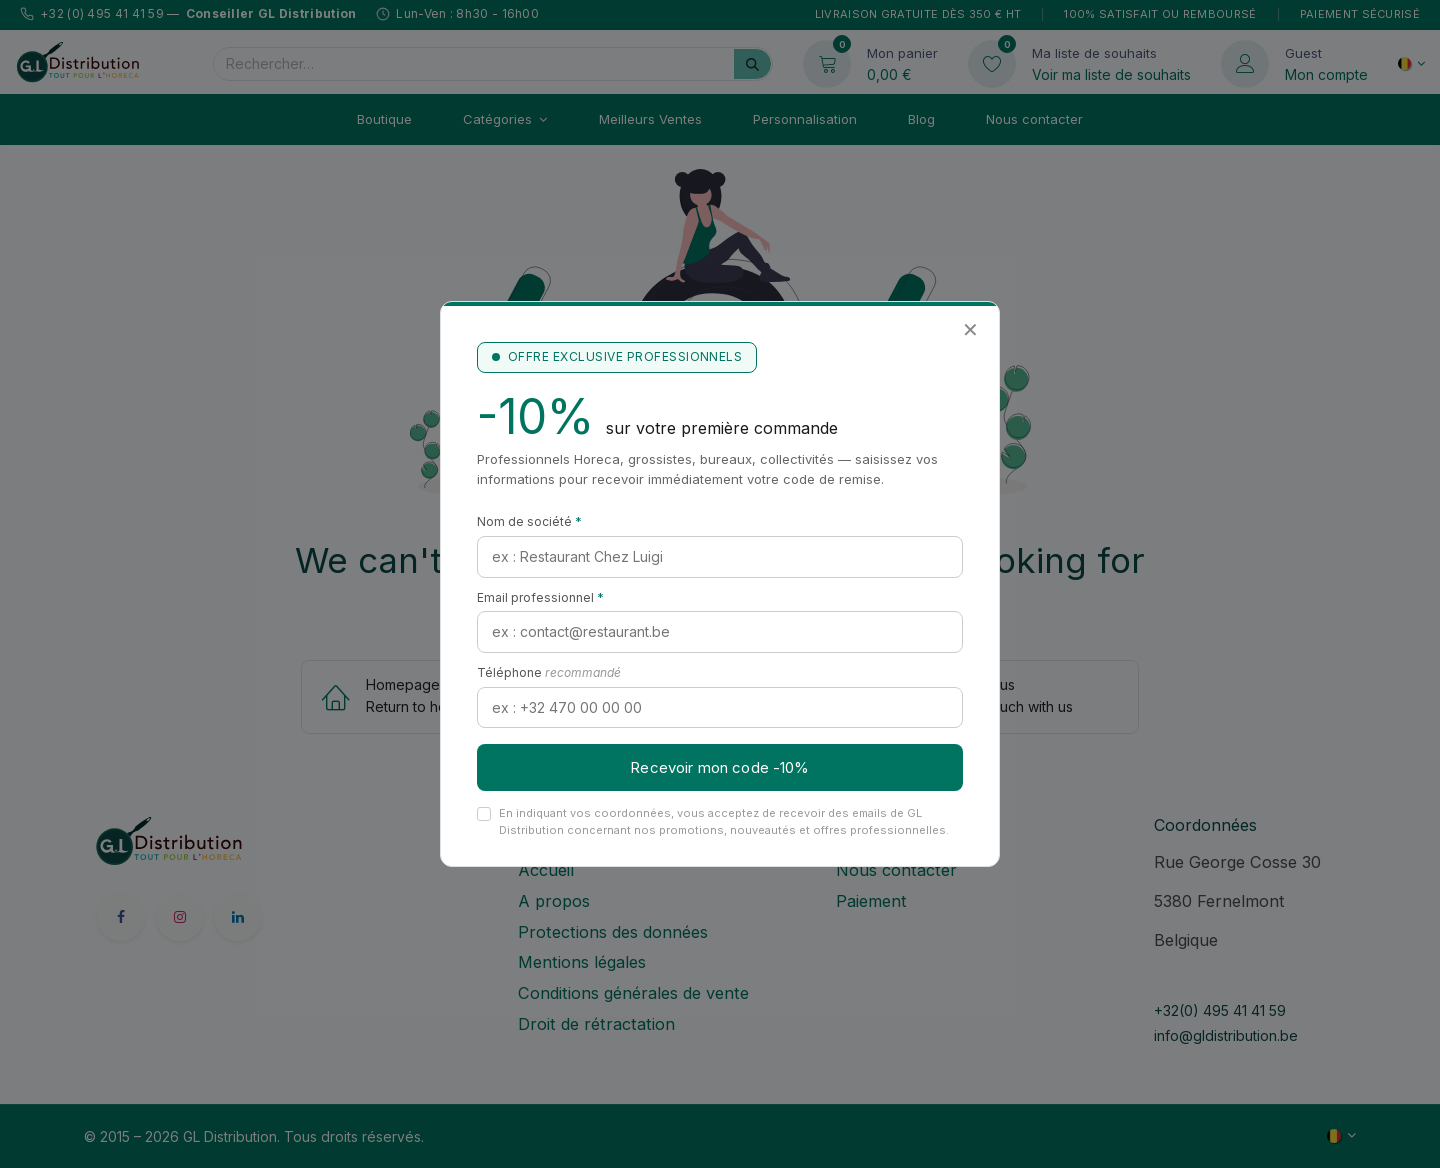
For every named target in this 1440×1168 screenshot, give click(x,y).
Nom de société (529, 521)
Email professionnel (540, 597)
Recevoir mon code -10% (719, 767)
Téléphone (549, 672)
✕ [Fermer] (970, 330)
